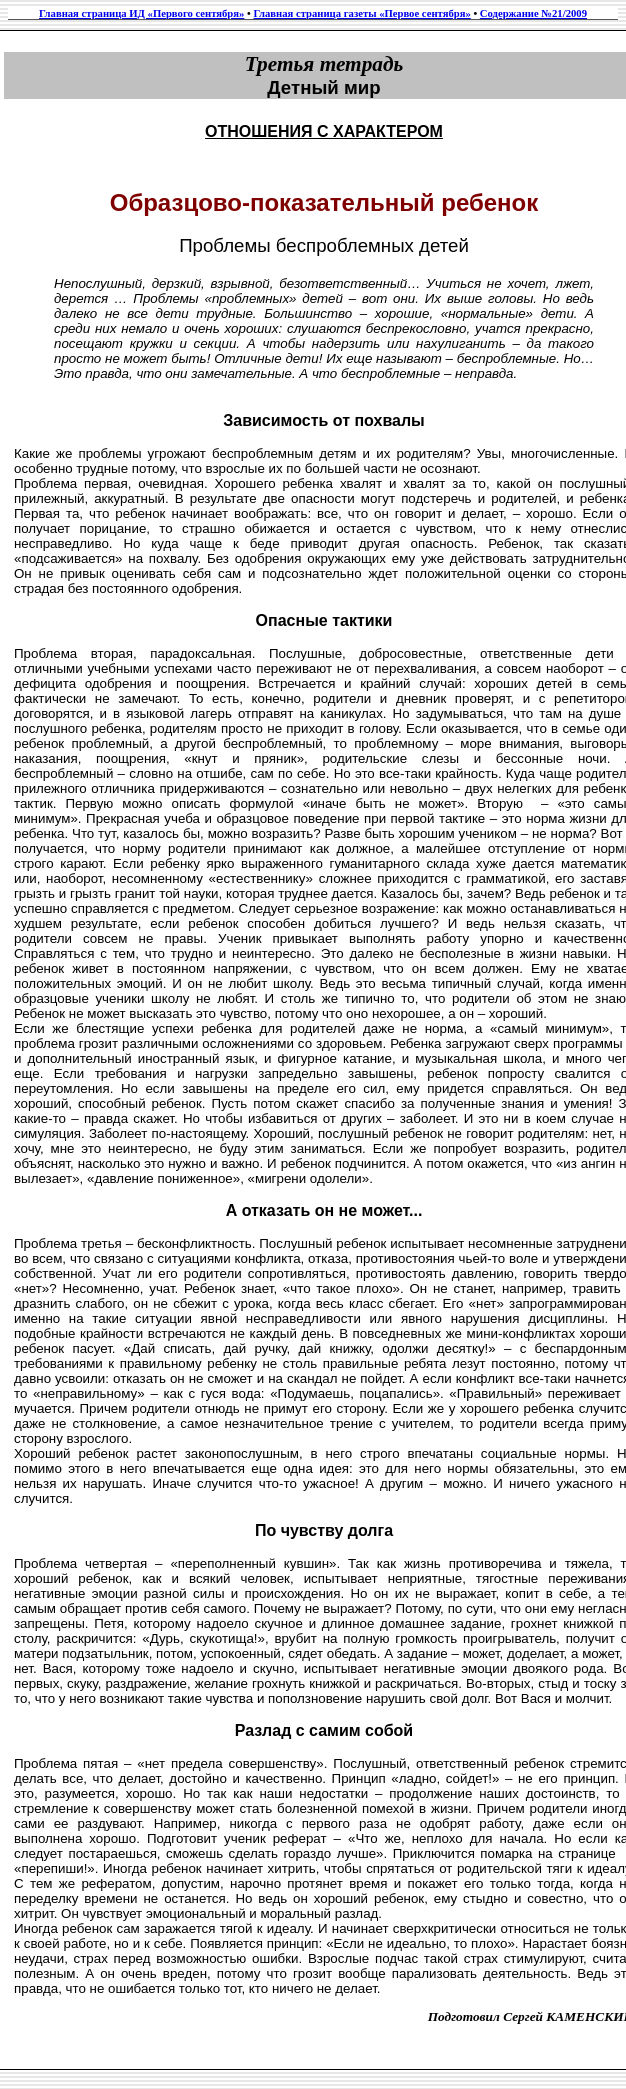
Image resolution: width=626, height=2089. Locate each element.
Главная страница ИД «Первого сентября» (141, 13)
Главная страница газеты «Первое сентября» (361, 13)
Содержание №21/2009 (533, 13)
